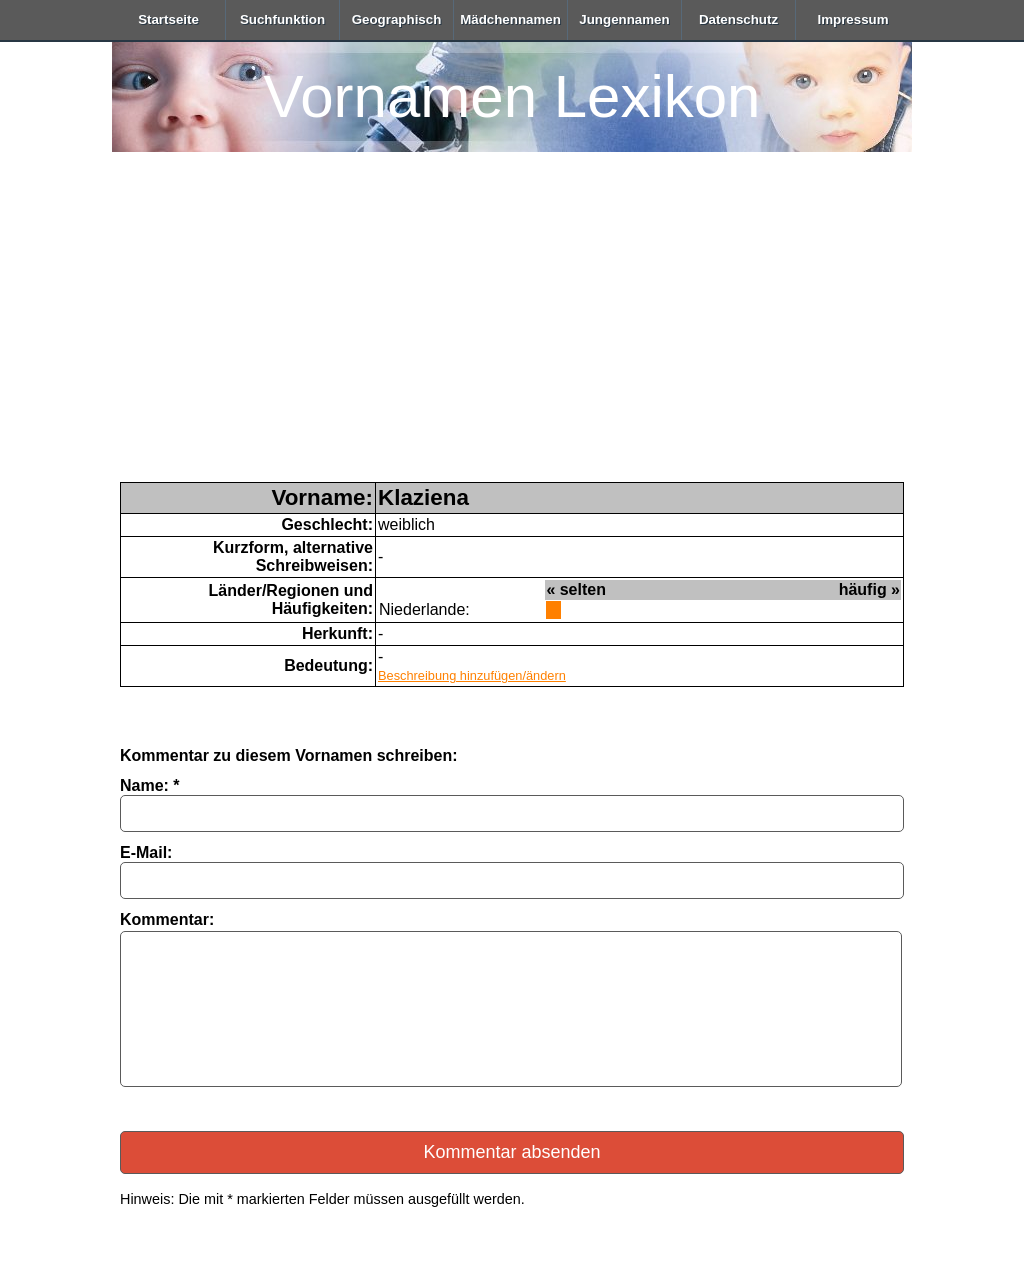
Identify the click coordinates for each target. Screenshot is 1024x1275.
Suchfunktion (282, 19)
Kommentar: (167, 919)
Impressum (852, 19)
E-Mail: (146, 852)
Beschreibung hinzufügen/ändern (472, 675)
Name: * (150, 785)
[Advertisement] (512, 332)
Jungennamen (624, 19)
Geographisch (397, 19)
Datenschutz (738, 19)
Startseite (168, 19)
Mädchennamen (510, 19)
